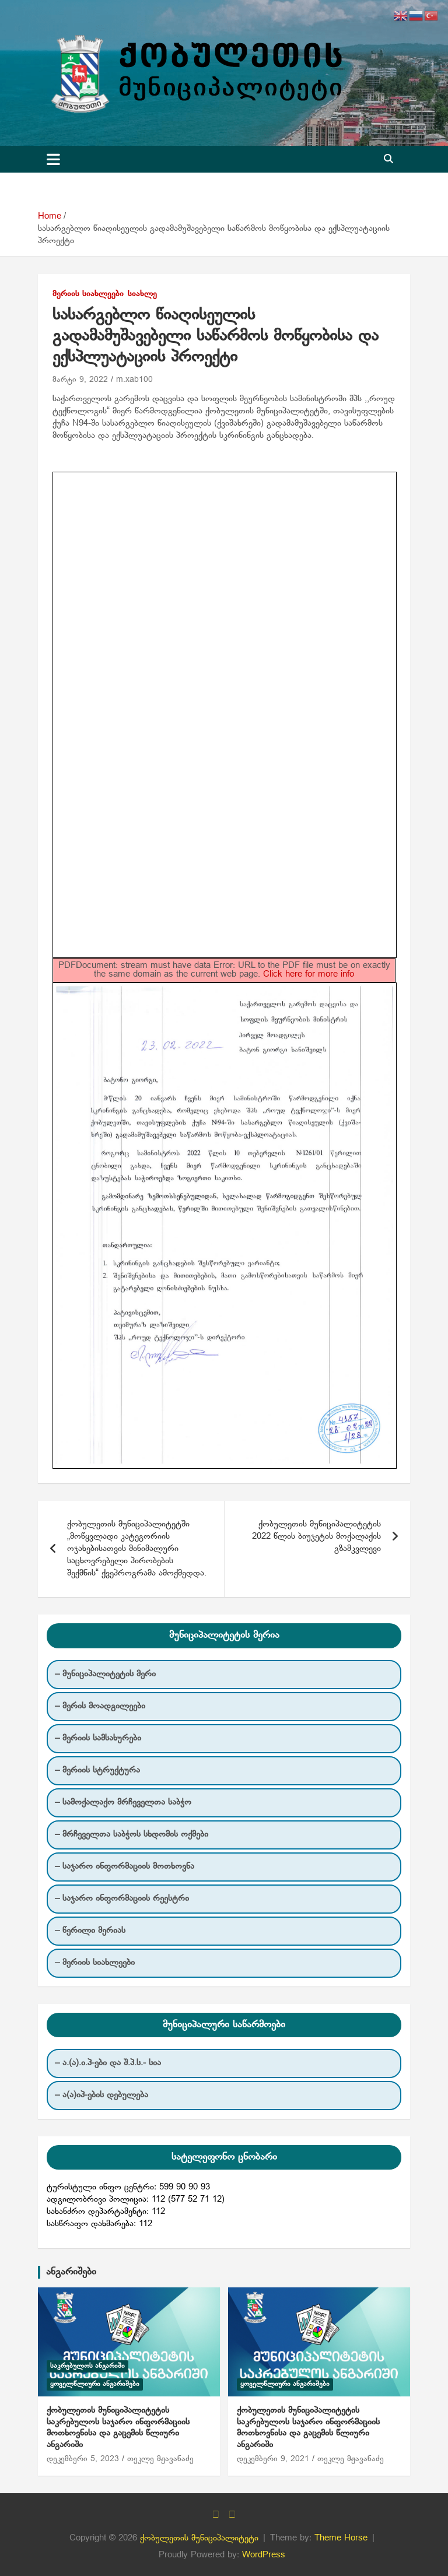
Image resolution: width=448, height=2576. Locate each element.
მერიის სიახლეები (88, 294)
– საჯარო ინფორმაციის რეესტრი (122, 1898)
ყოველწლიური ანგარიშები (94, 2384)
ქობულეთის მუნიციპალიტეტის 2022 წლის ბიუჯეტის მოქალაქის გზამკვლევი (316, 1536)
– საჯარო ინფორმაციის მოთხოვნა (124, 1866)
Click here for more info (308, 974)
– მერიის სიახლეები (95, 1962)
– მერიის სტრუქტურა (97, 1770)
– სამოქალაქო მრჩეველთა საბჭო (123, 1802)
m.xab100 (134, 380)
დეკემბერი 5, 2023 (83, 2459)
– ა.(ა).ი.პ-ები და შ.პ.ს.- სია (108, 2063)
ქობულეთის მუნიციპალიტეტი (199, 2538)
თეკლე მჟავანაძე (160, 2459)
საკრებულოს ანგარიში (87, 2366)
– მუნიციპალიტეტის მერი (105, 1674)
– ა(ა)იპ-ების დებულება (101, 2095)
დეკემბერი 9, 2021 (273, 2459)
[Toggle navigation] (53, 159)
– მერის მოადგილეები (100, 1706)
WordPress (263, 2555)
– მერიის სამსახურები (98, 1738)
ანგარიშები (71, 2272)
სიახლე (142, 294)
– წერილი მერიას (90, 1930)
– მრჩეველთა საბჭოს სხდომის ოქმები (131, 1834)
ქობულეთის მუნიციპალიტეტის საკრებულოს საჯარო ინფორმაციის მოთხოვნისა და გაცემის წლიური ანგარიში (118, 2427)
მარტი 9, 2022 (80, 380)
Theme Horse (341, 2538)
